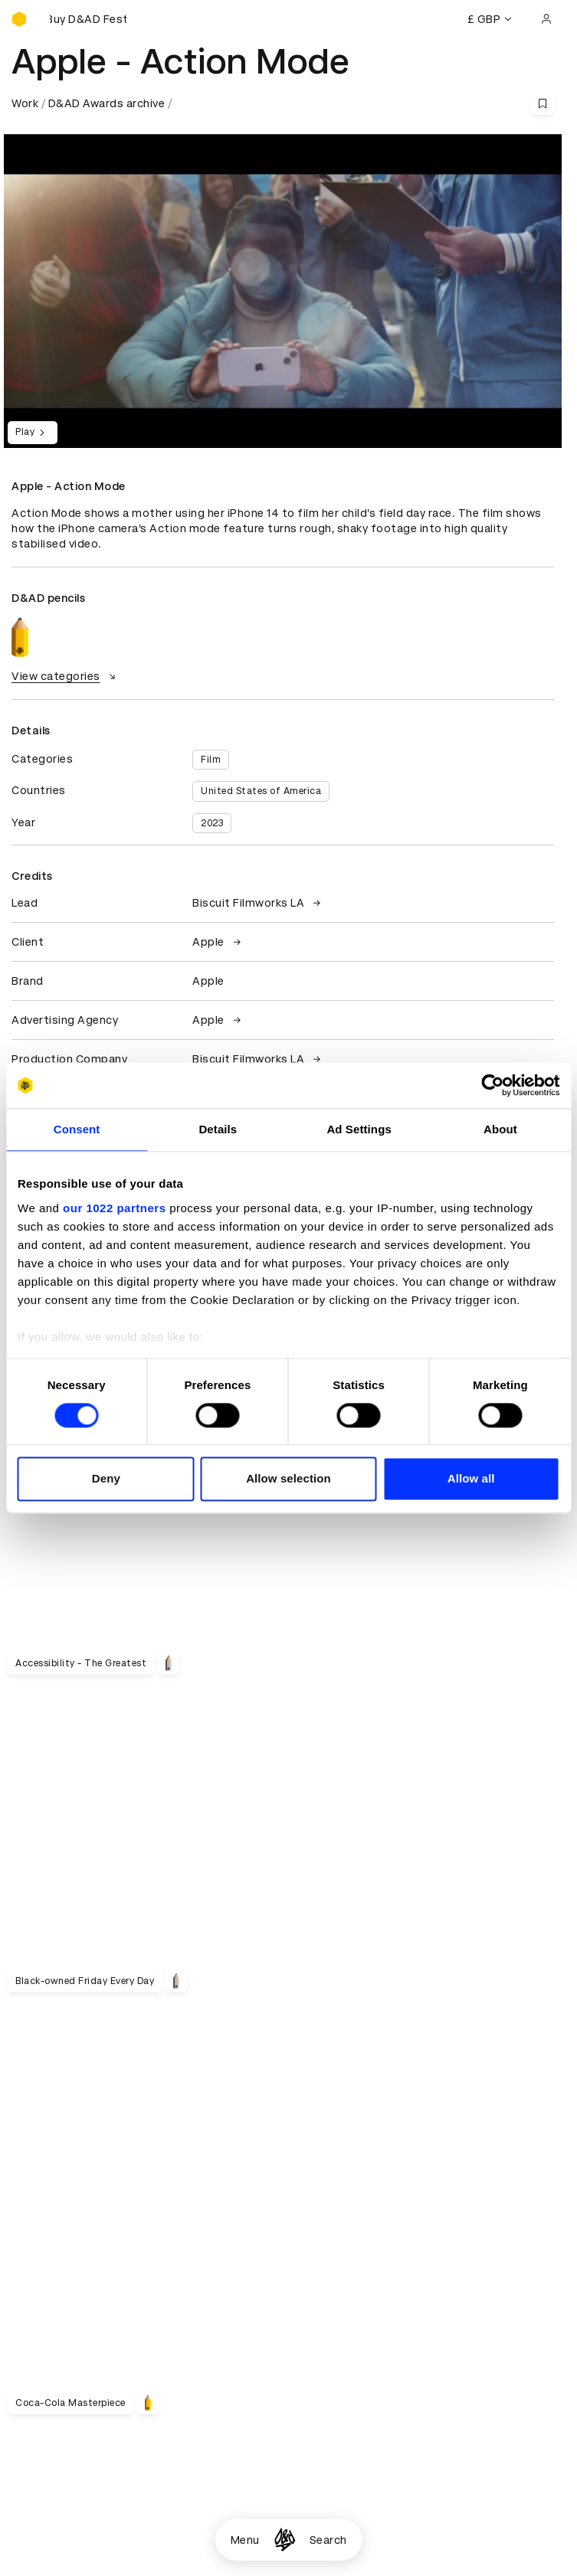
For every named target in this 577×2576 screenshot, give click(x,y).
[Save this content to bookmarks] (542, 103)
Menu (245, 2540)
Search (328, 2540)
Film (211, 759)
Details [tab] (217, 1129)
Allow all (471, 1479)
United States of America (261, 791)
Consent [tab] (77, 1129)
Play (32, 432)
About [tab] (500, 1129)
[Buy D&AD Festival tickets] (88, 19)
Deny (106, 1479)
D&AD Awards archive (107, 103)
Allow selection (288, 1479)
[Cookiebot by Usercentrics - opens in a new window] (492, 1085)
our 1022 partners (114, 1207)
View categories (65, 676)
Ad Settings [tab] (358, 1129)
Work (24, 103)
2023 (212, 823)
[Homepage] (284, 2540)
